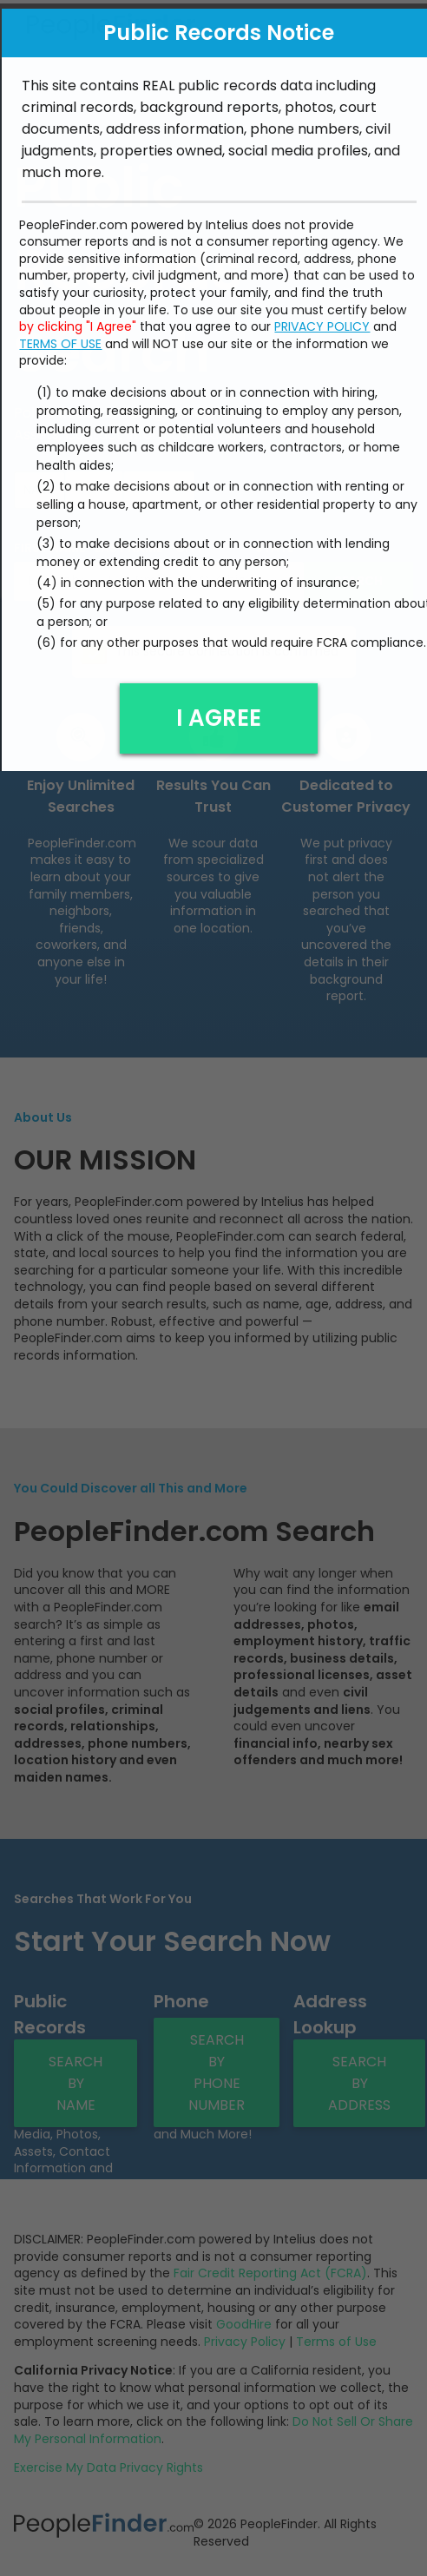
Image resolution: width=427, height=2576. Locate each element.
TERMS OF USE (60, 338)
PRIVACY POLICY (322, 321)
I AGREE (218, 712)
